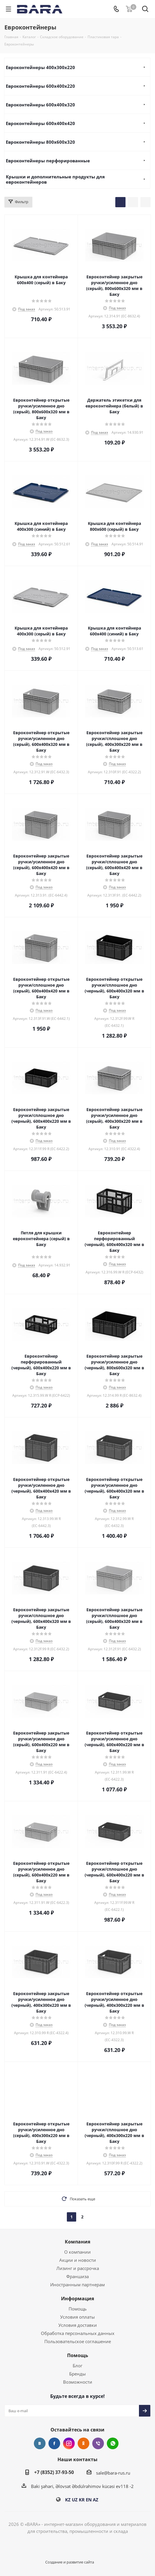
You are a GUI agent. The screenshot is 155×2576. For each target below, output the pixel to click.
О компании (77, 2252)
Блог (77, 2365)
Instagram (69, 2443)
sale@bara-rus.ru (113, 2473)
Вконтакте (40, 2443)
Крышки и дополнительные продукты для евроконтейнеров (55, 179)
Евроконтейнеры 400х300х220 (40, 67)
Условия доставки (77, 2325)
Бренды (77, 2374)
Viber (98, 2443)
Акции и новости (77, 2260)
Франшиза (77, 2276)
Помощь (78, 2309)
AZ (95, 2500)
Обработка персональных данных (77, 2333)
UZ (75, 2500)
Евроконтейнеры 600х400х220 (40, 86)
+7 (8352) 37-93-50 (54, 2472)
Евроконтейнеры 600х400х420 (40, 123)
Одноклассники (83, 2443)
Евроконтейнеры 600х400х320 (40, 105)
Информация (77, 2298)
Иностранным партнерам (77, 2284)
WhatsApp (113, 2443)
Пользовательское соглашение (77, 2341)
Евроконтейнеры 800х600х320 (40, 142)
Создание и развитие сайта (69, 2562)
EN (89, 2500)
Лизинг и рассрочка (77, 2268)
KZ (68, 2500)
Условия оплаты (77, 2317)
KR (82, 2500)
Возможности (77, 2382)
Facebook (54, 2443)
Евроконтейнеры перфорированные (48, 161)
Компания (77, 2241)
